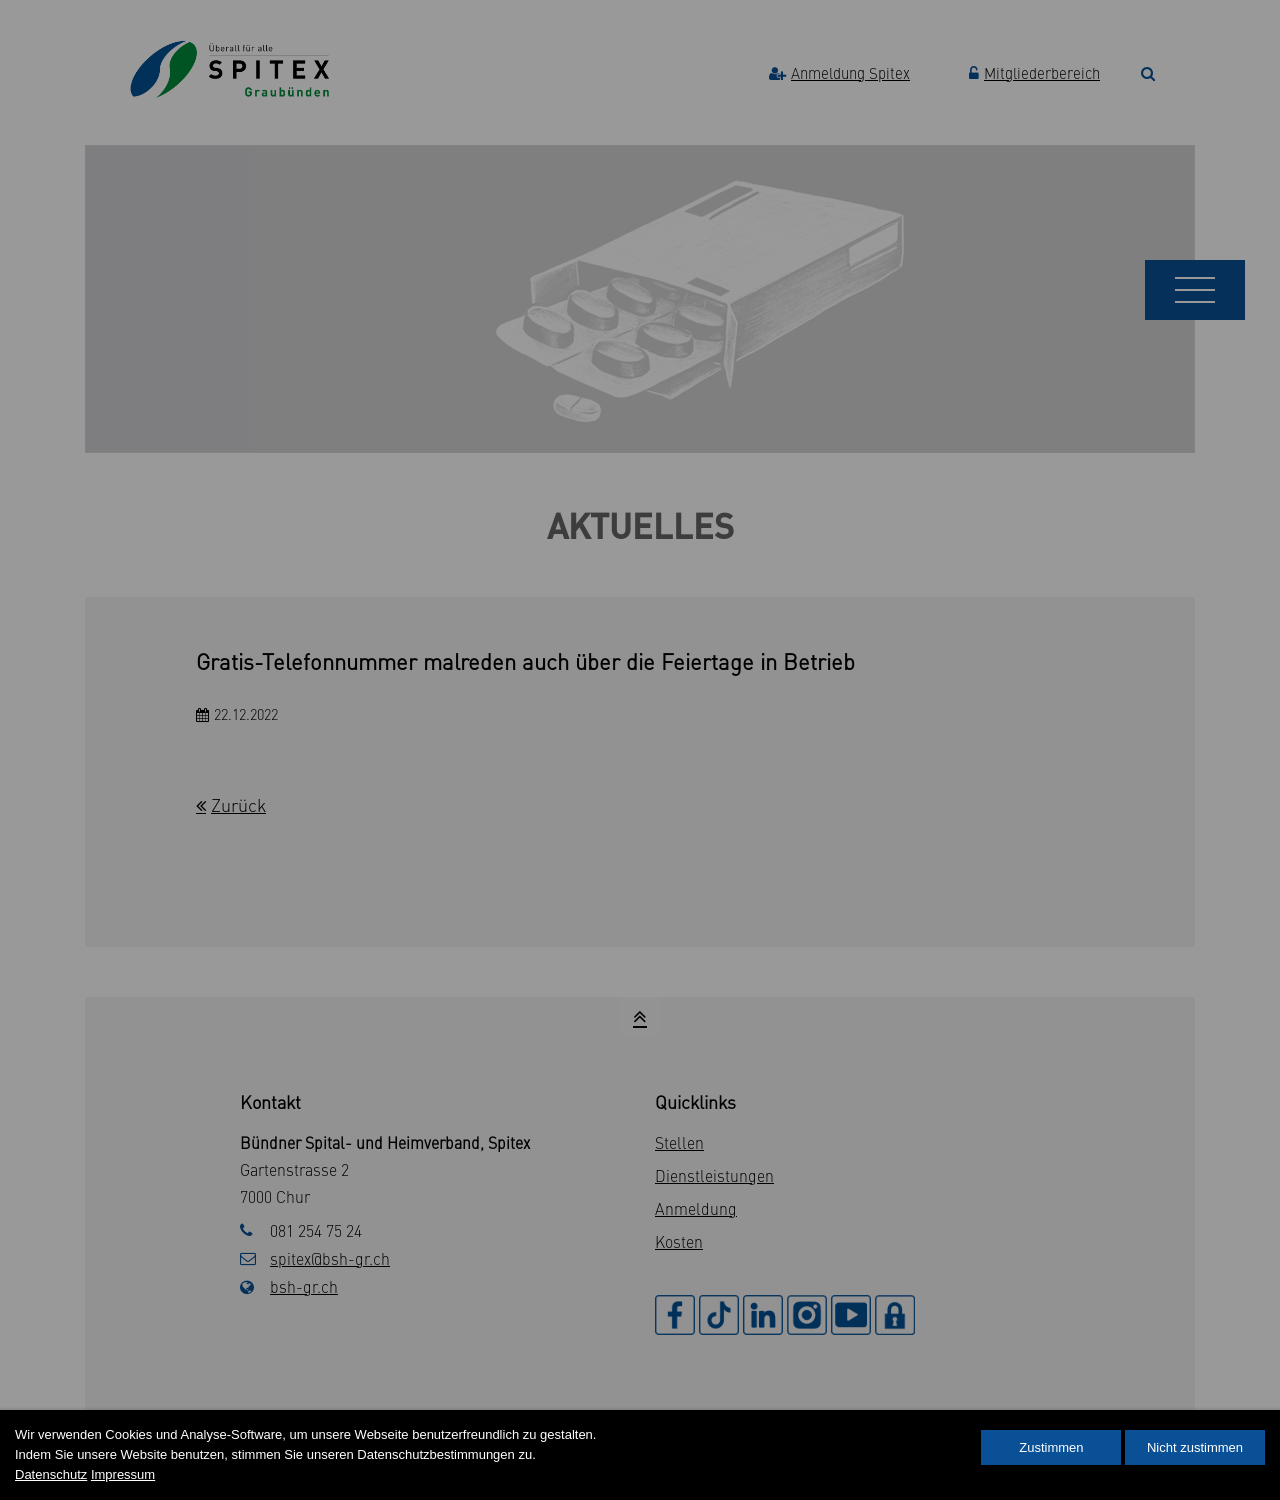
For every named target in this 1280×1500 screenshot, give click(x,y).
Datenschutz (51, 1474)
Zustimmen (1051, 1447)
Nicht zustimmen (1195, 1447)
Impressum (123, 1474)
